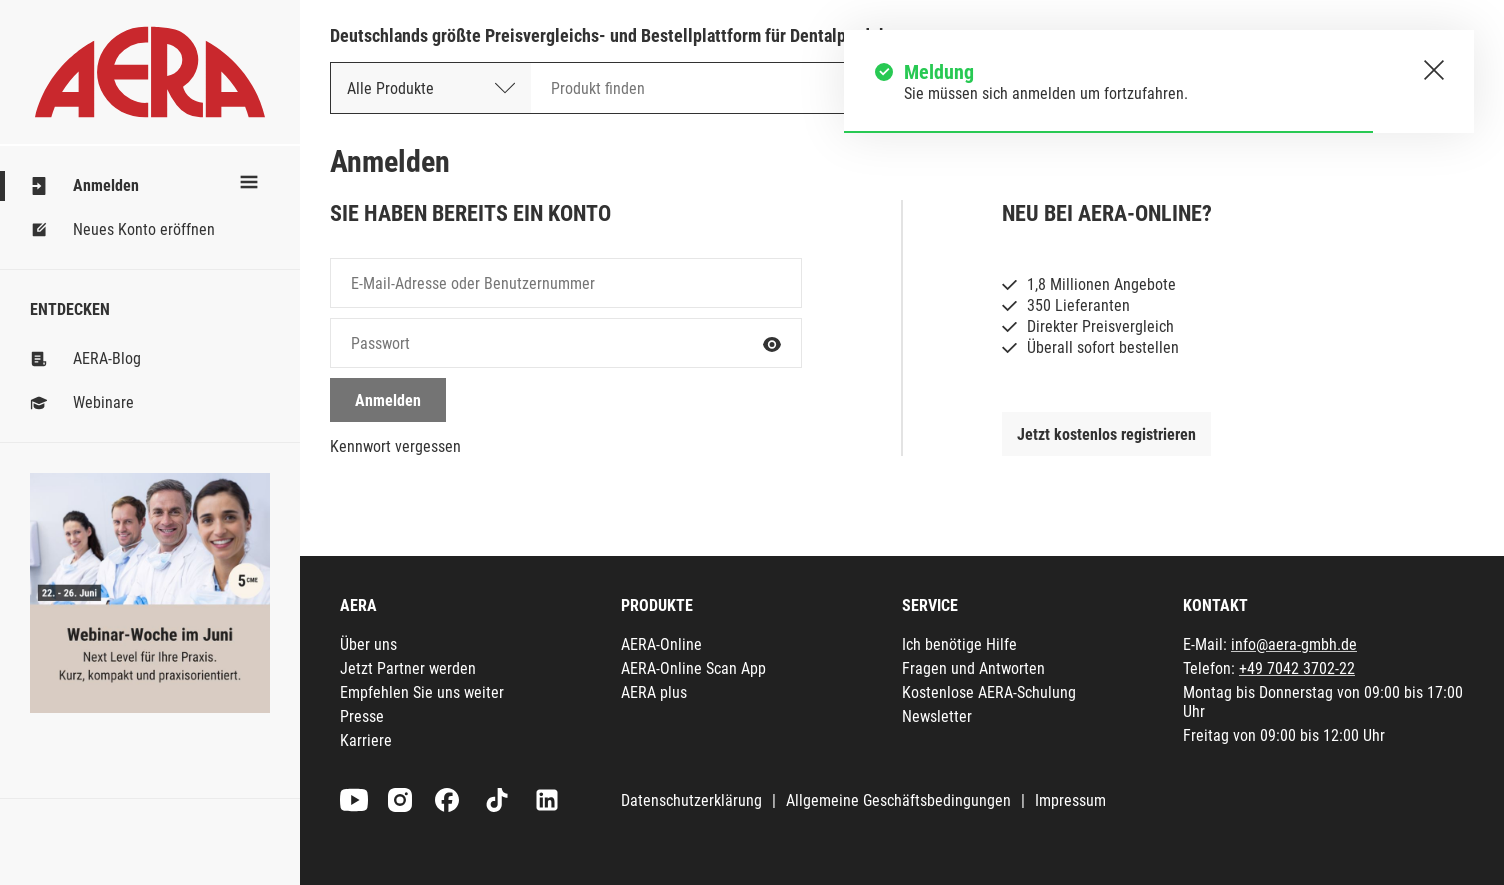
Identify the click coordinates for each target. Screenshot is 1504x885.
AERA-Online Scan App (693, 668)
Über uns (368, 644)
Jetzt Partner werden (408, 668)
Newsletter (937, 716)
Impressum (1070, 800)
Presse (362, 716)
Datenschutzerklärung (691, 800)
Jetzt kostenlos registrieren (1106, 434)
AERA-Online (661, 644)
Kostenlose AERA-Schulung (989, 692)
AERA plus (654, 692)
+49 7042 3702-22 (1297, 668)
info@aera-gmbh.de (1294, 644)
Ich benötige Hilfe (959, 644)
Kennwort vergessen (395, 446)
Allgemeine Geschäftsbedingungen (898, 800)
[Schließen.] (1434, 70)
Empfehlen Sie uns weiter (422, 692)
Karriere (366, 740)
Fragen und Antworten (973, 668)
